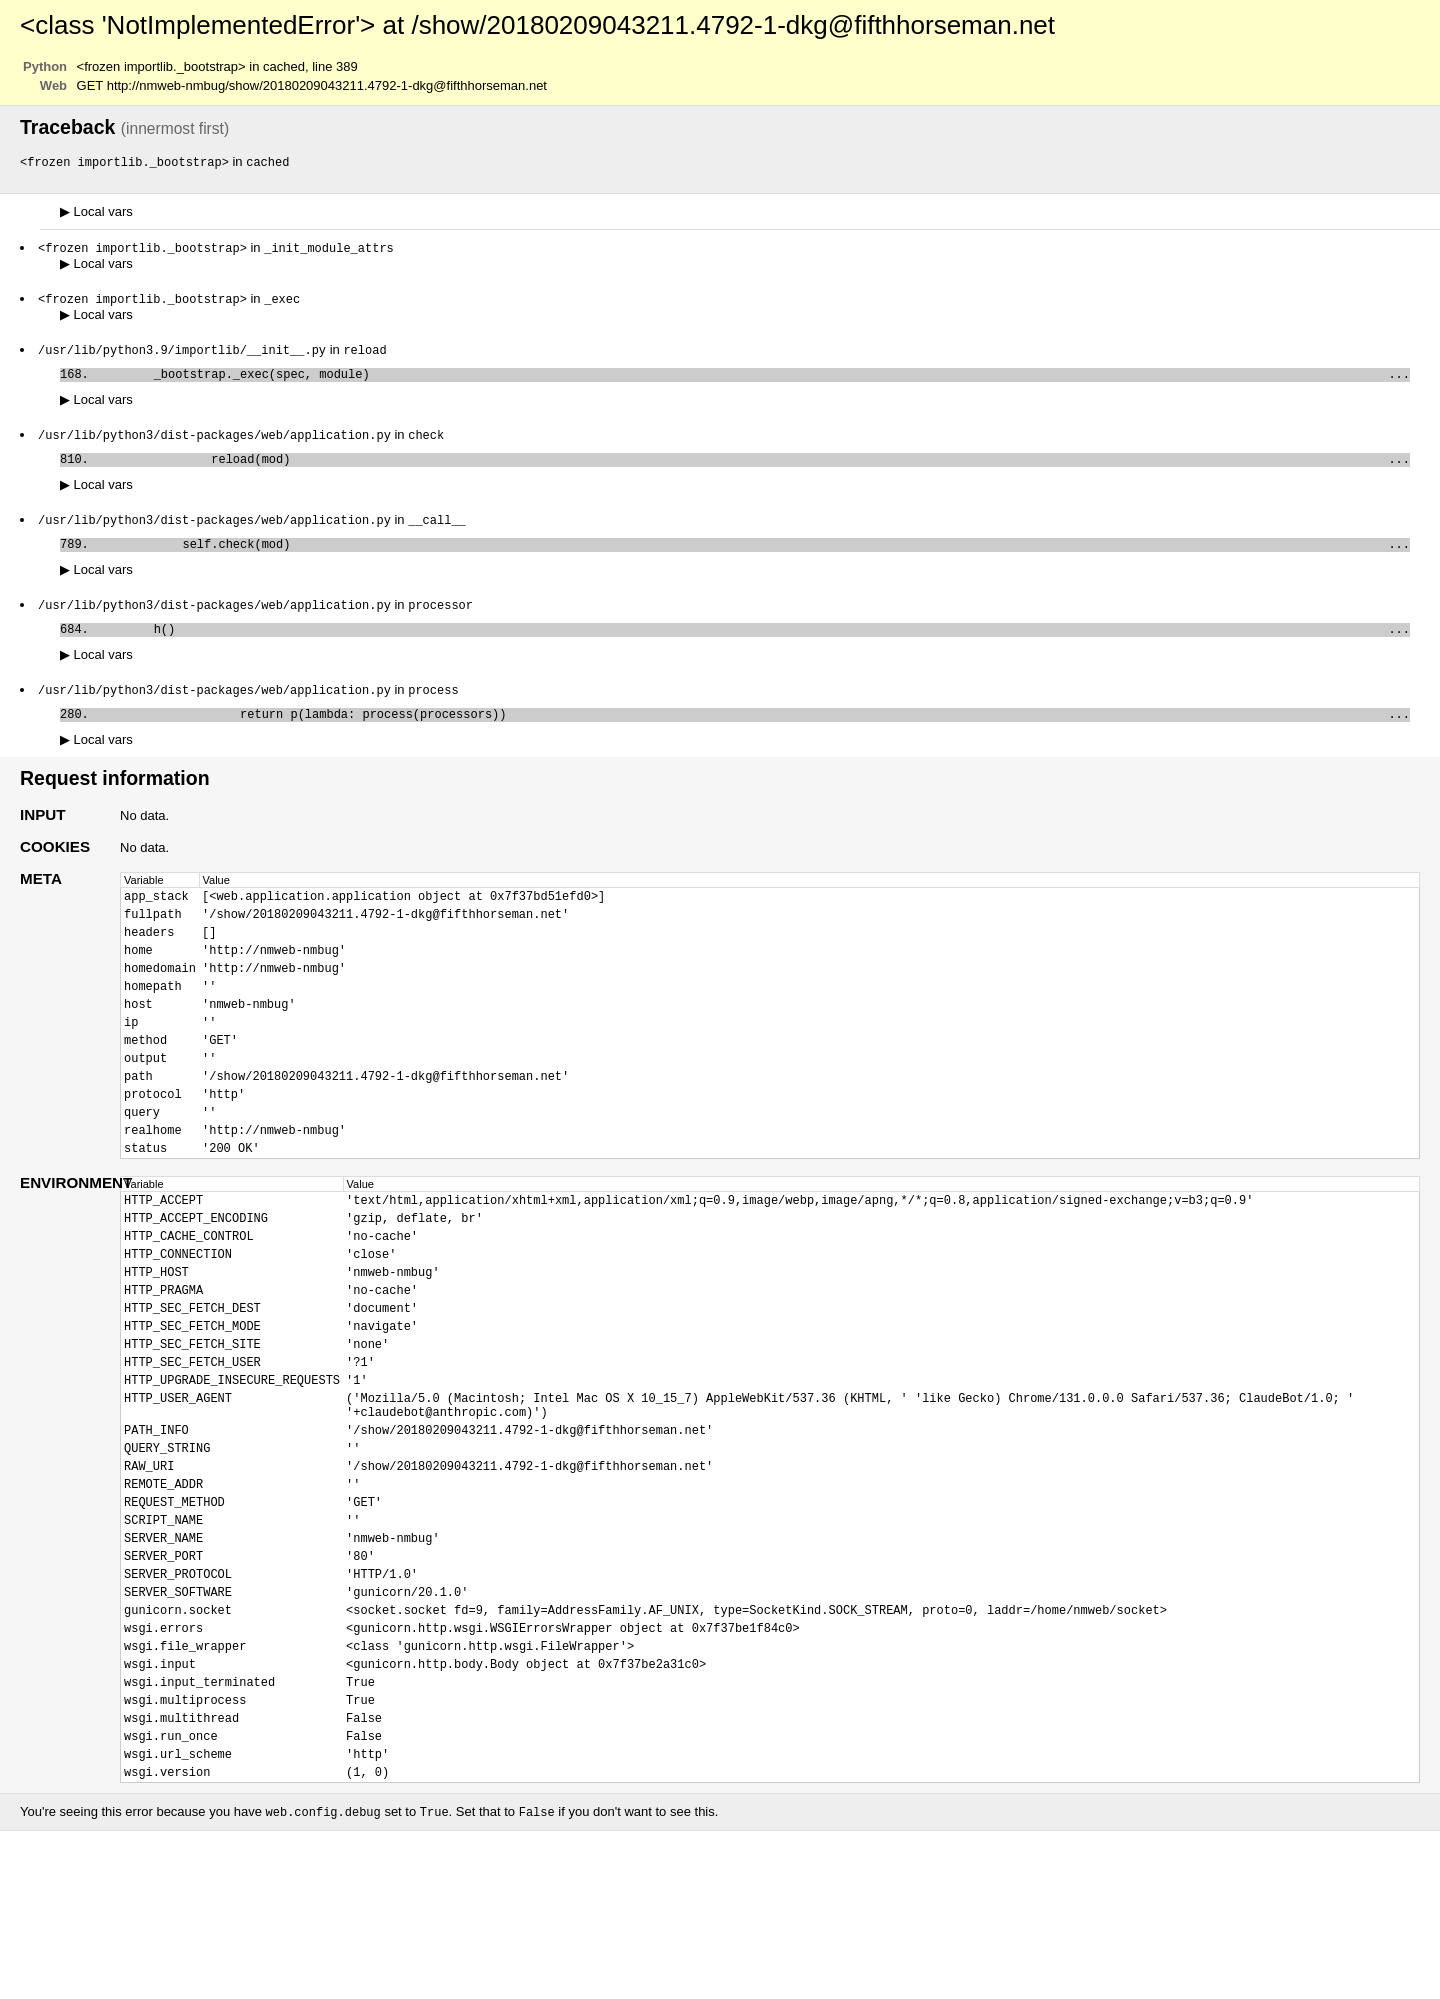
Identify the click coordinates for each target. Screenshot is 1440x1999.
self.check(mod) (753, 558)
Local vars (96, 212)
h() (753, 647)
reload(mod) (753, 469)
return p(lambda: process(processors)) (753, 736)
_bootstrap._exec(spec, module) (753, 380)
